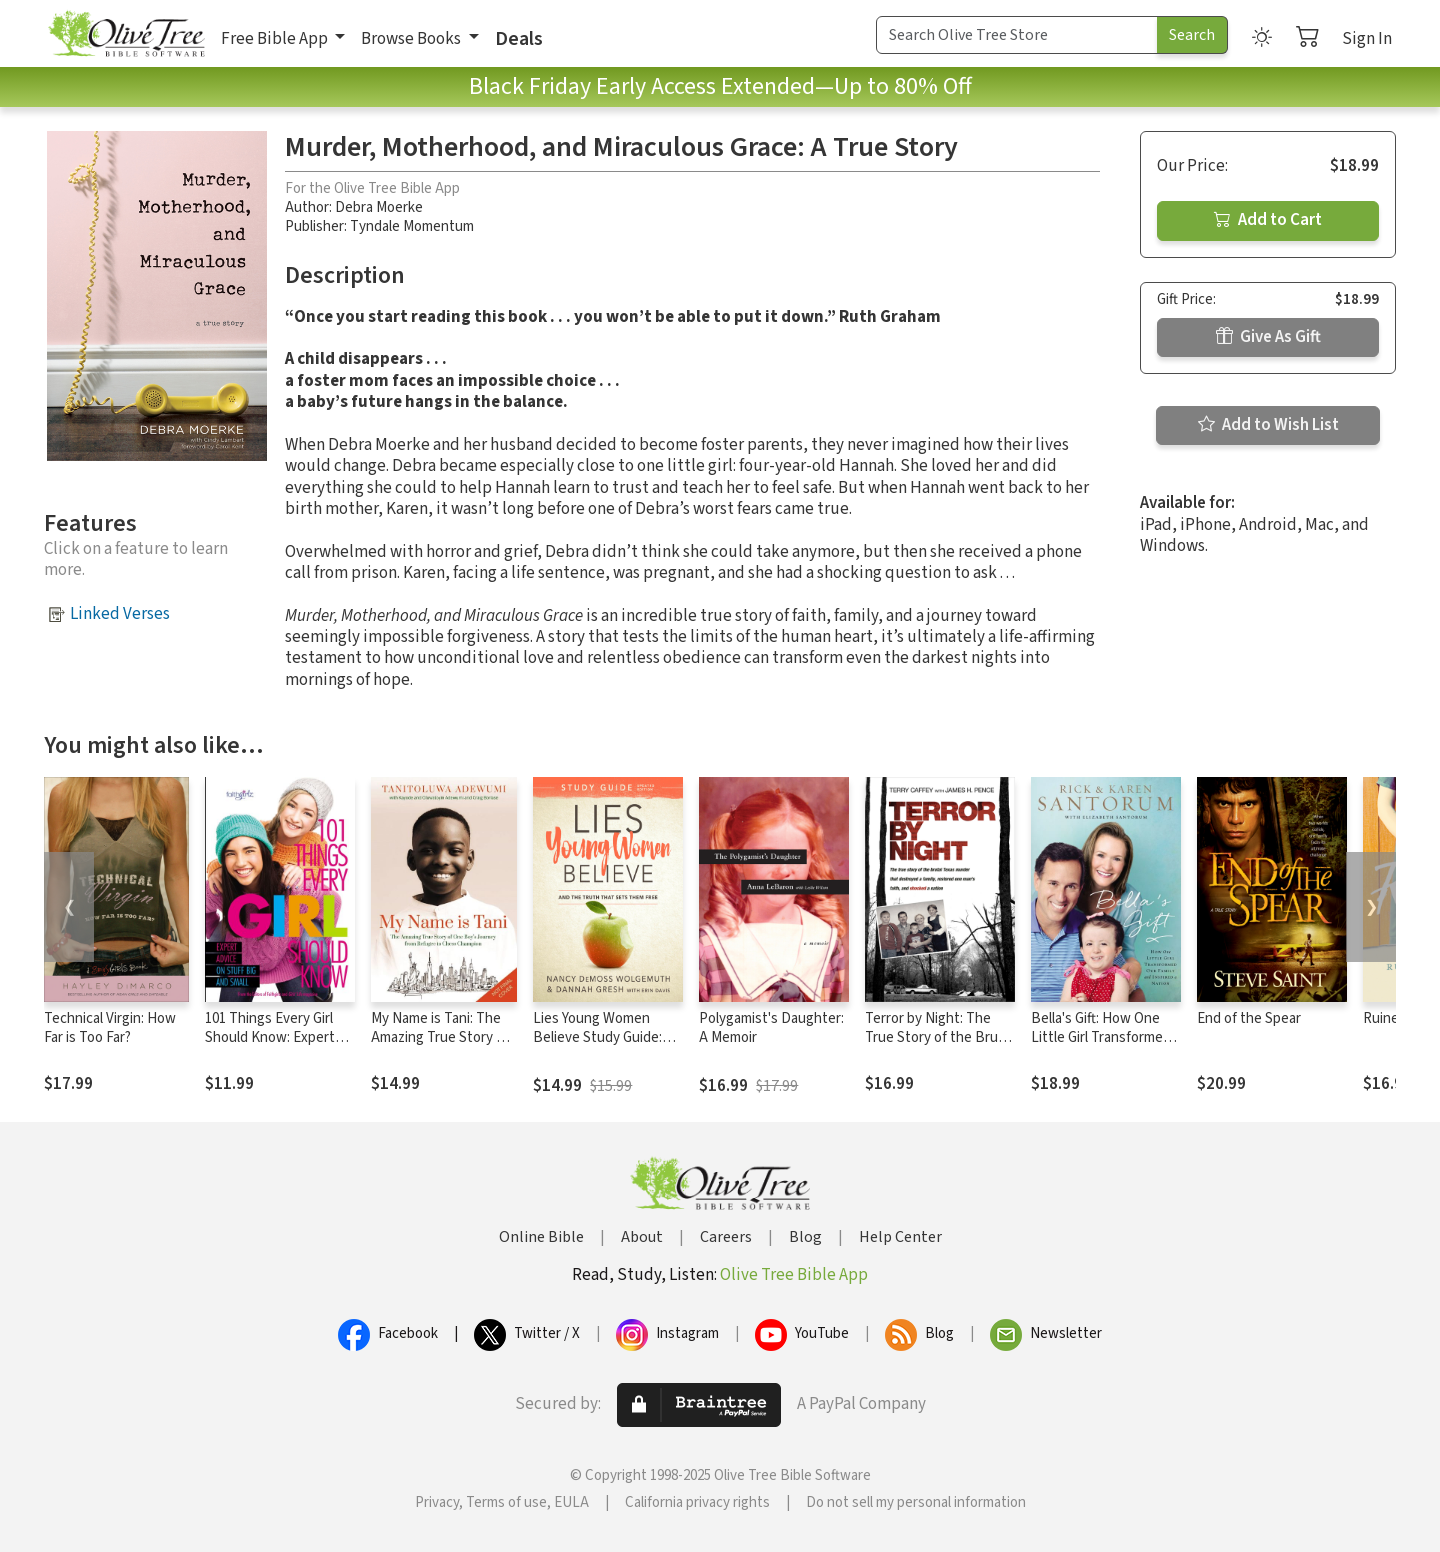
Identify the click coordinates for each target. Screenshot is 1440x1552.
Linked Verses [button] (120, 614)
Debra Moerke (379, 207)
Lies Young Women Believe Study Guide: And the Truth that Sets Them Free (608, 1047)
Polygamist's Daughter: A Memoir (771, 1028)
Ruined (1385, 1018)
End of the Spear (1249, 1018)
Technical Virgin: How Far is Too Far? (110, 1028)
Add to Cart (1268, 220)
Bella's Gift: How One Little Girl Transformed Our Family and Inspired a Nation (1103, 1047)
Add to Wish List (1268, 425)
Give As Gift (1268, 337)
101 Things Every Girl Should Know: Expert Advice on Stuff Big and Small (277, 1047)
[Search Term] (1017, 35)
